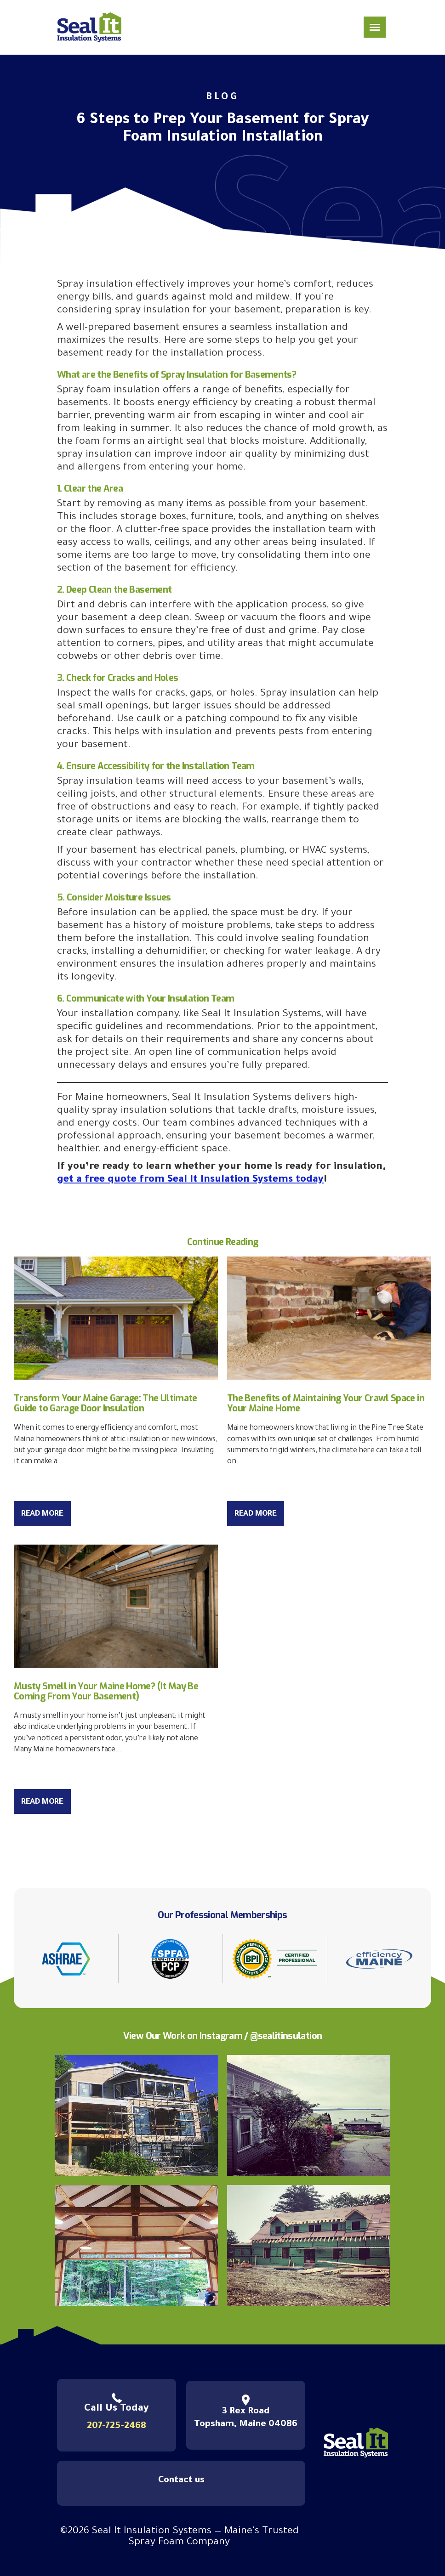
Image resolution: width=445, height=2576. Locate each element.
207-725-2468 (116, 2427)
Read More (42, 1514)
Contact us (181, 2481)
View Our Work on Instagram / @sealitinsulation (222, 2036)
